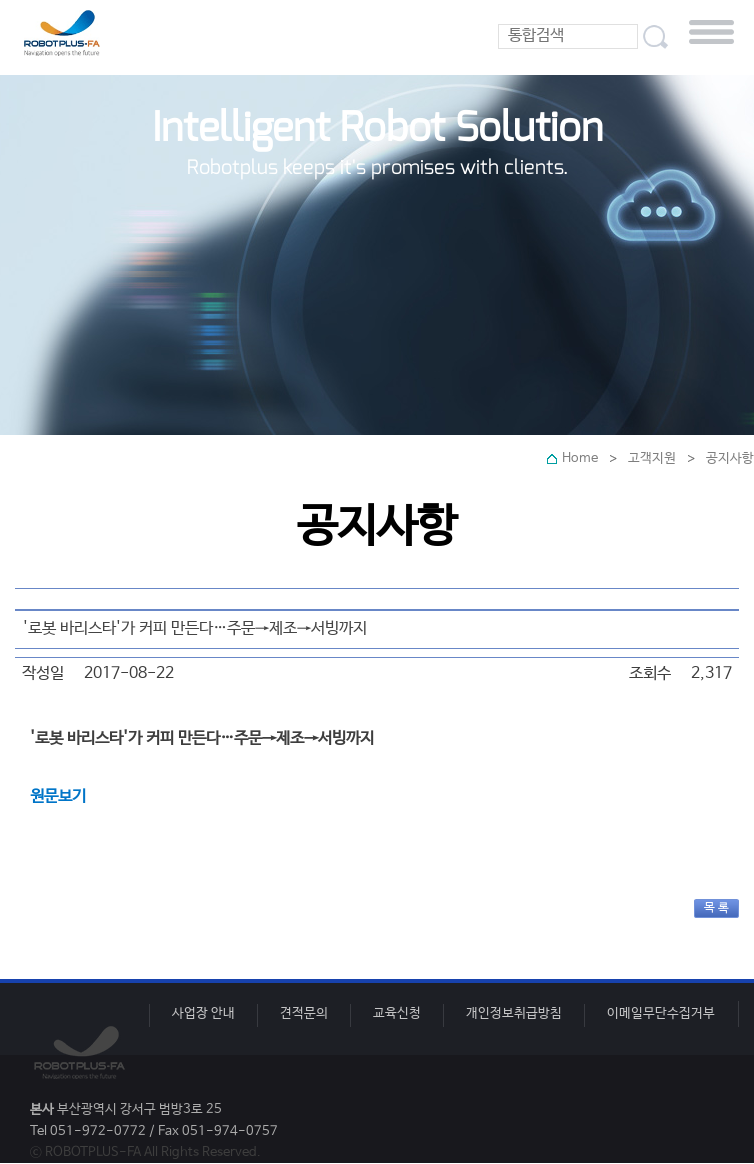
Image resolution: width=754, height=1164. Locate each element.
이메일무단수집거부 (661, 1013)
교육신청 (397, 1013)
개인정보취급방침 (514, 1013)
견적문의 (304, 1013)
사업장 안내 (203, 1013)
